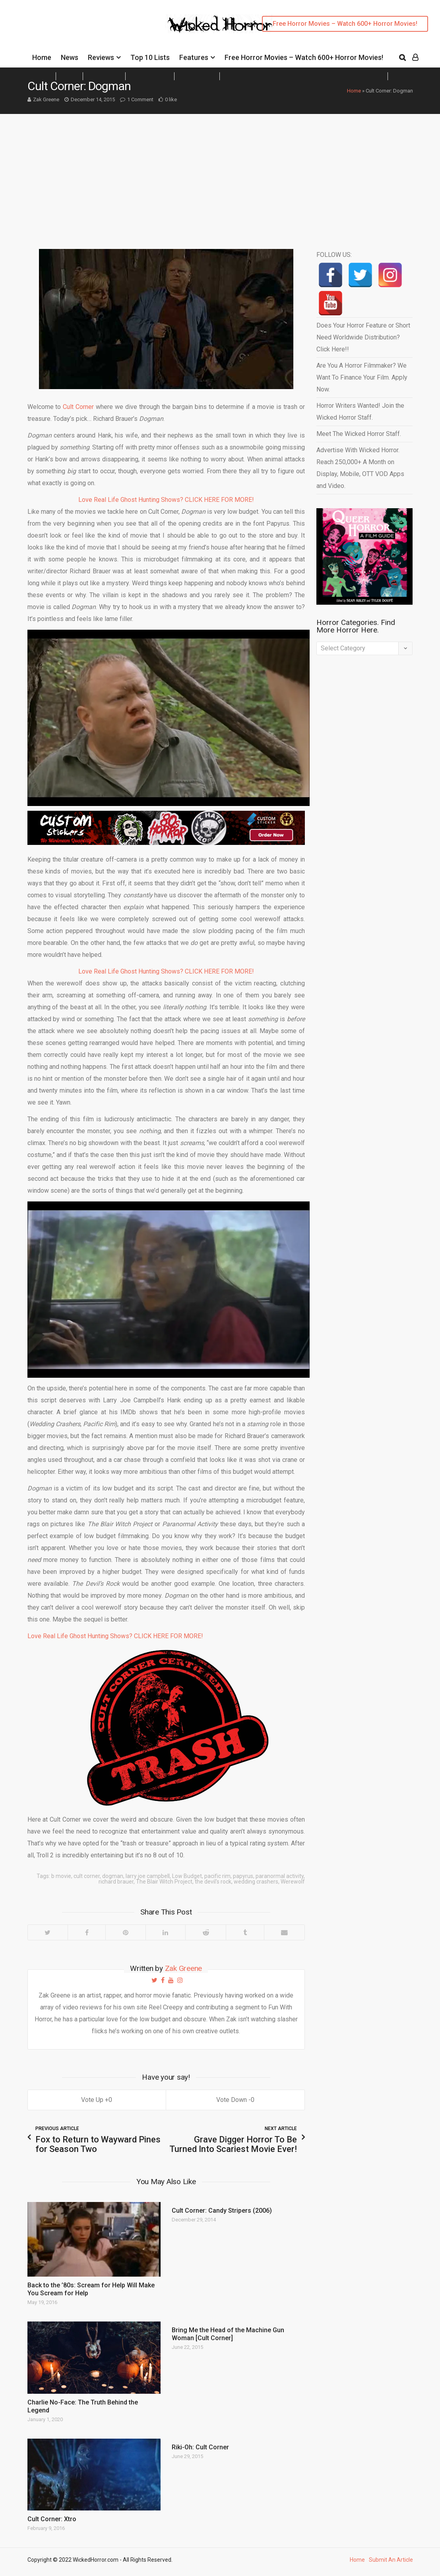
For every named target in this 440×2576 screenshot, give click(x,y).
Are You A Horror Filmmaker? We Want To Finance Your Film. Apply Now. (361, 377)
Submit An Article (391, 2560)
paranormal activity (280, 1876)
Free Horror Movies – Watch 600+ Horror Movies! (345, 23)
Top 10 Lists (150, 57)
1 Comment (140, 99)
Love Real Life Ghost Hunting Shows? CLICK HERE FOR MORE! (166, 499)
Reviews (101, 57)
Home (41, 57)
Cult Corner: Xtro (51, 2519)
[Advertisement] (220, 173)
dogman (112, 1876)
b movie (61, 1876)
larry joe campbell (148, 1876)
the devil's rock (213, 1881)
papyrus (243, 1876)
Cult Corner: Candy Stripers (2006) (222, 2210)
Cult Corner (78, 407)
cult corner (87, 1876)
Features (193, 57)
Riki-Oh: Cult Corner (200, 2447)
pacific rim (217, 1876)
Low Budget (187, 1876)
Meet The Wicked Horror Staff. (358, 434)
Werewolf (293, 1881)
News (69, 57)
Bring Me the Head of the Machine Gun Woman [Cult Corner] (228, 2334)
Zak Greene (46, 99)
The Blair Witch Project (164, 1881)
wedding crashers (256, 1881)
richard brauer (116, 1881)
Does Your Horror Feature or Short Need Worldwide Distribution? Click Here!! (363, 337)
